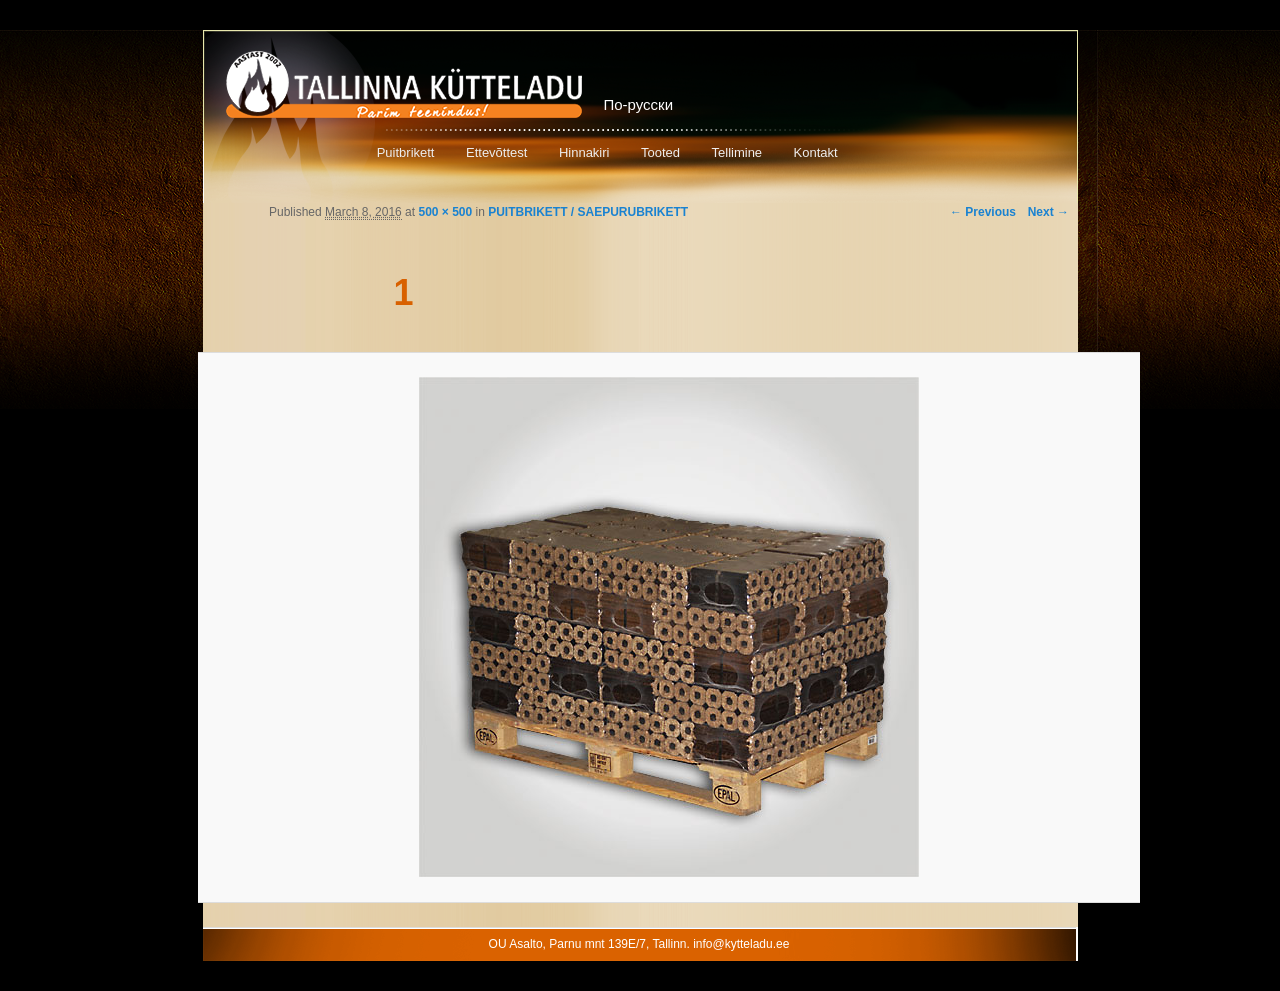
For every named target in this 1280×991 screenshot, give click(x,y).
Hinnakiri (584, 152)
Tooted (660, 152)
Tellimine (737, 152)
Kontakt (816, 152)
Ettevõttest (496, 152)
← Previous (983, 212)
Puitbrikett (406, 152)
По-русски (639, 104)
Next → (1048, 212)
